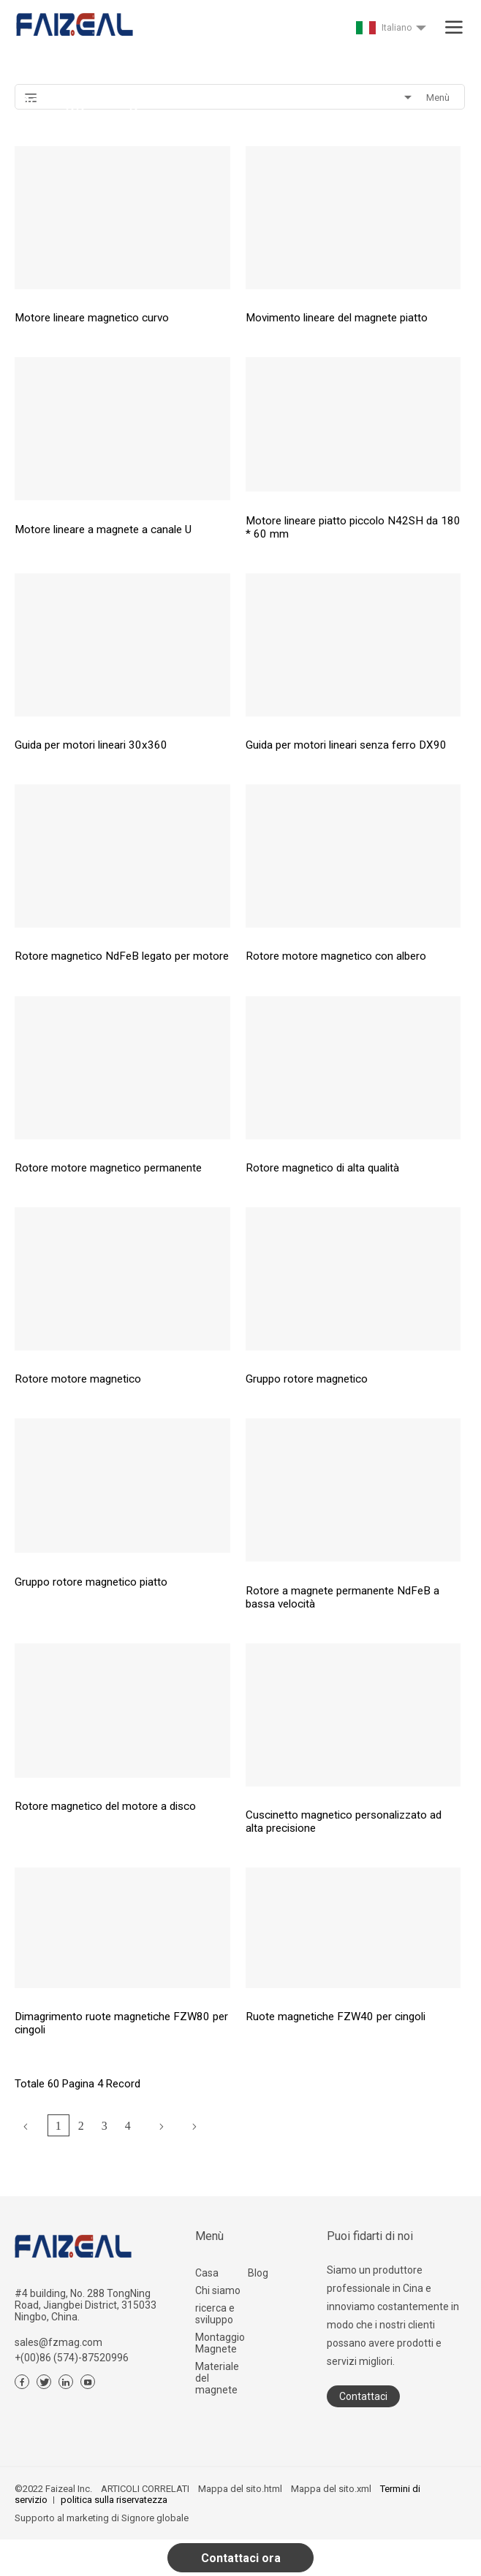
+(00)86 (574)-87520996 (72, 2357)
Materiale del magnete (217, 2378)
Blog (258, 2273)
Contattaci (363, 2396)
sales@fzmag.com (58, 2342)
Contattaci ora (241, 2558)
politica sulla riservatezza (114, 2499)
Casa (207, 2273)
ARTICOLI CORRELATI (145, 2488)
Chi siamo (217, 2290)
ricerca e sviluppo (215, 2313)
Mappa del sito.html (240, 2488)
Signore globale (155, 2517)
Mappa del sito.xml (331, 2488)
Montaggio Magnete (220, 2343)
